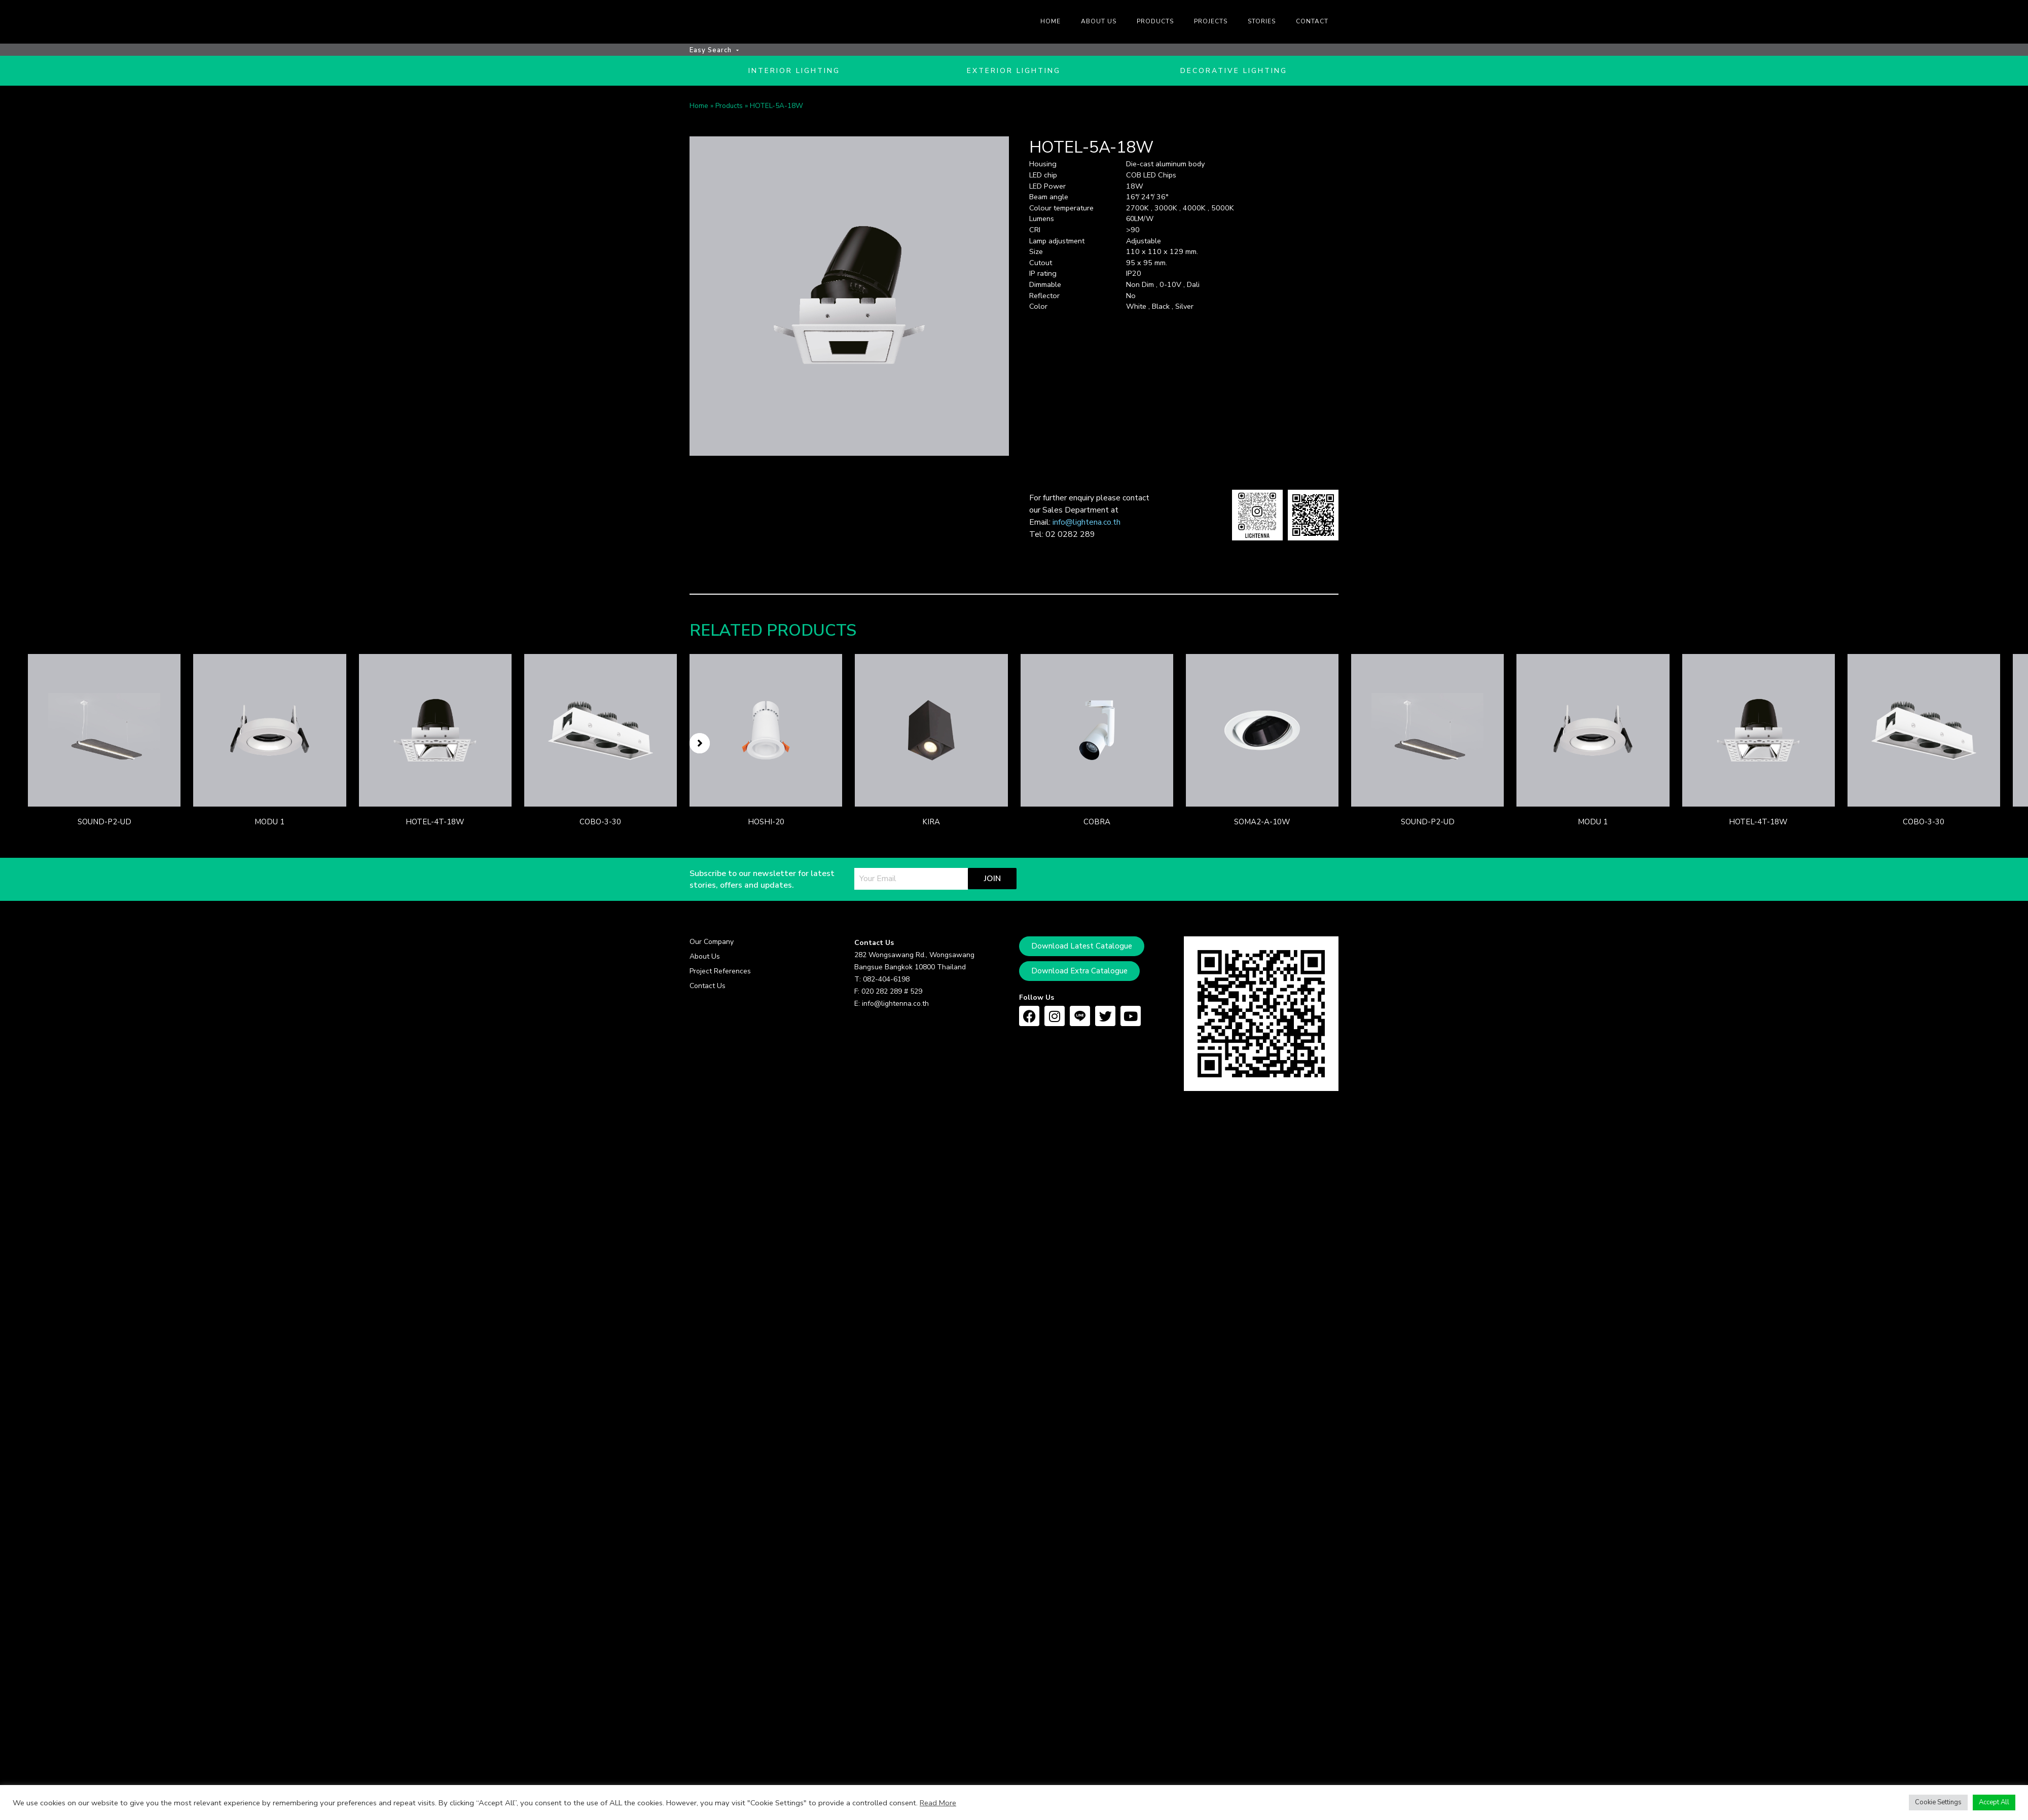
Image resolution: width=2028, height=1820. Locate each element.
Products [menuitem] (1155, 21)
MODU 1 (269, 825)
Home (699, 109)
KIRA (931, 825)
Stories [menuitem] (1262, 21)
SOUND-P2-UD (104, 825)
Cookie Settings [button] (1938, 1802)
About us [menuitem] (1098, 21)
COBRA (1096, 825)
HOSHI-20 (766, 825)
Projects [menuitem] (1210, 21)
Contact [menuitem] (1312, 21)
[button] (700, 746)
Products (729, 109)
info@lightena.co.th (1086, 525)
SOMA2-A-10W (1262, 825)
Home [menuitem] (1050, 21)
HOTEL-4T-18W (435, 825)
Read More (938, 1803)
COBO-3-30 (600, 825)
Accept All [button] (1994, 1802)
